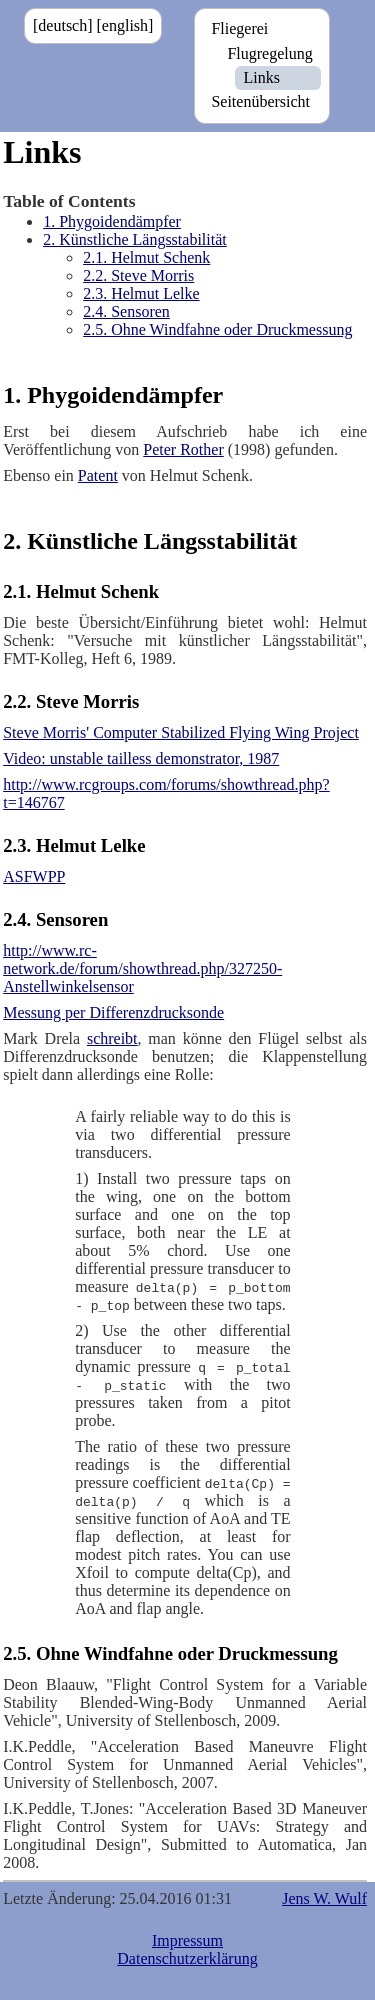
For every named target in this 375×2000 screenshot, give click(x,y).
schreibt (112, 1038)
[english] (125, 25)
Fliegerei (239, 28)
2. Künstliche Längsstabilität (135, 239)
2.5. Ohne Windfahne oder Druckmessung (217, 329)
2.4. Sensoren (126, 311)
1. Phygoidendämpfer (112, 221)
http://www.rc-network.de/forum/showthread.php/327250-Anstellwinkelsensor (142, 968)
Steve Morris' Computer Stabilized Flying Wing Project (181, 732)
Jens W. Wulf (324, 1898)
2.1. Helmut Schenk (146, 257)
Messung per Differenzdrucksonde (113, 1012)
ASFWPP (34, 876)
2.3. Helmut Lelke (141, 293)
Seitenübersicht (260, 101)
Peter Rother (183, 449)
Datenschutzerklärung (187, 1958)
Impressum (187, 1940)
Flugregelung (269, 53)
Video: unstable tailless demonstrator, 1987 (141, 758)
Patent (98, 475)
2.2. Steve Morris (138, 275)
